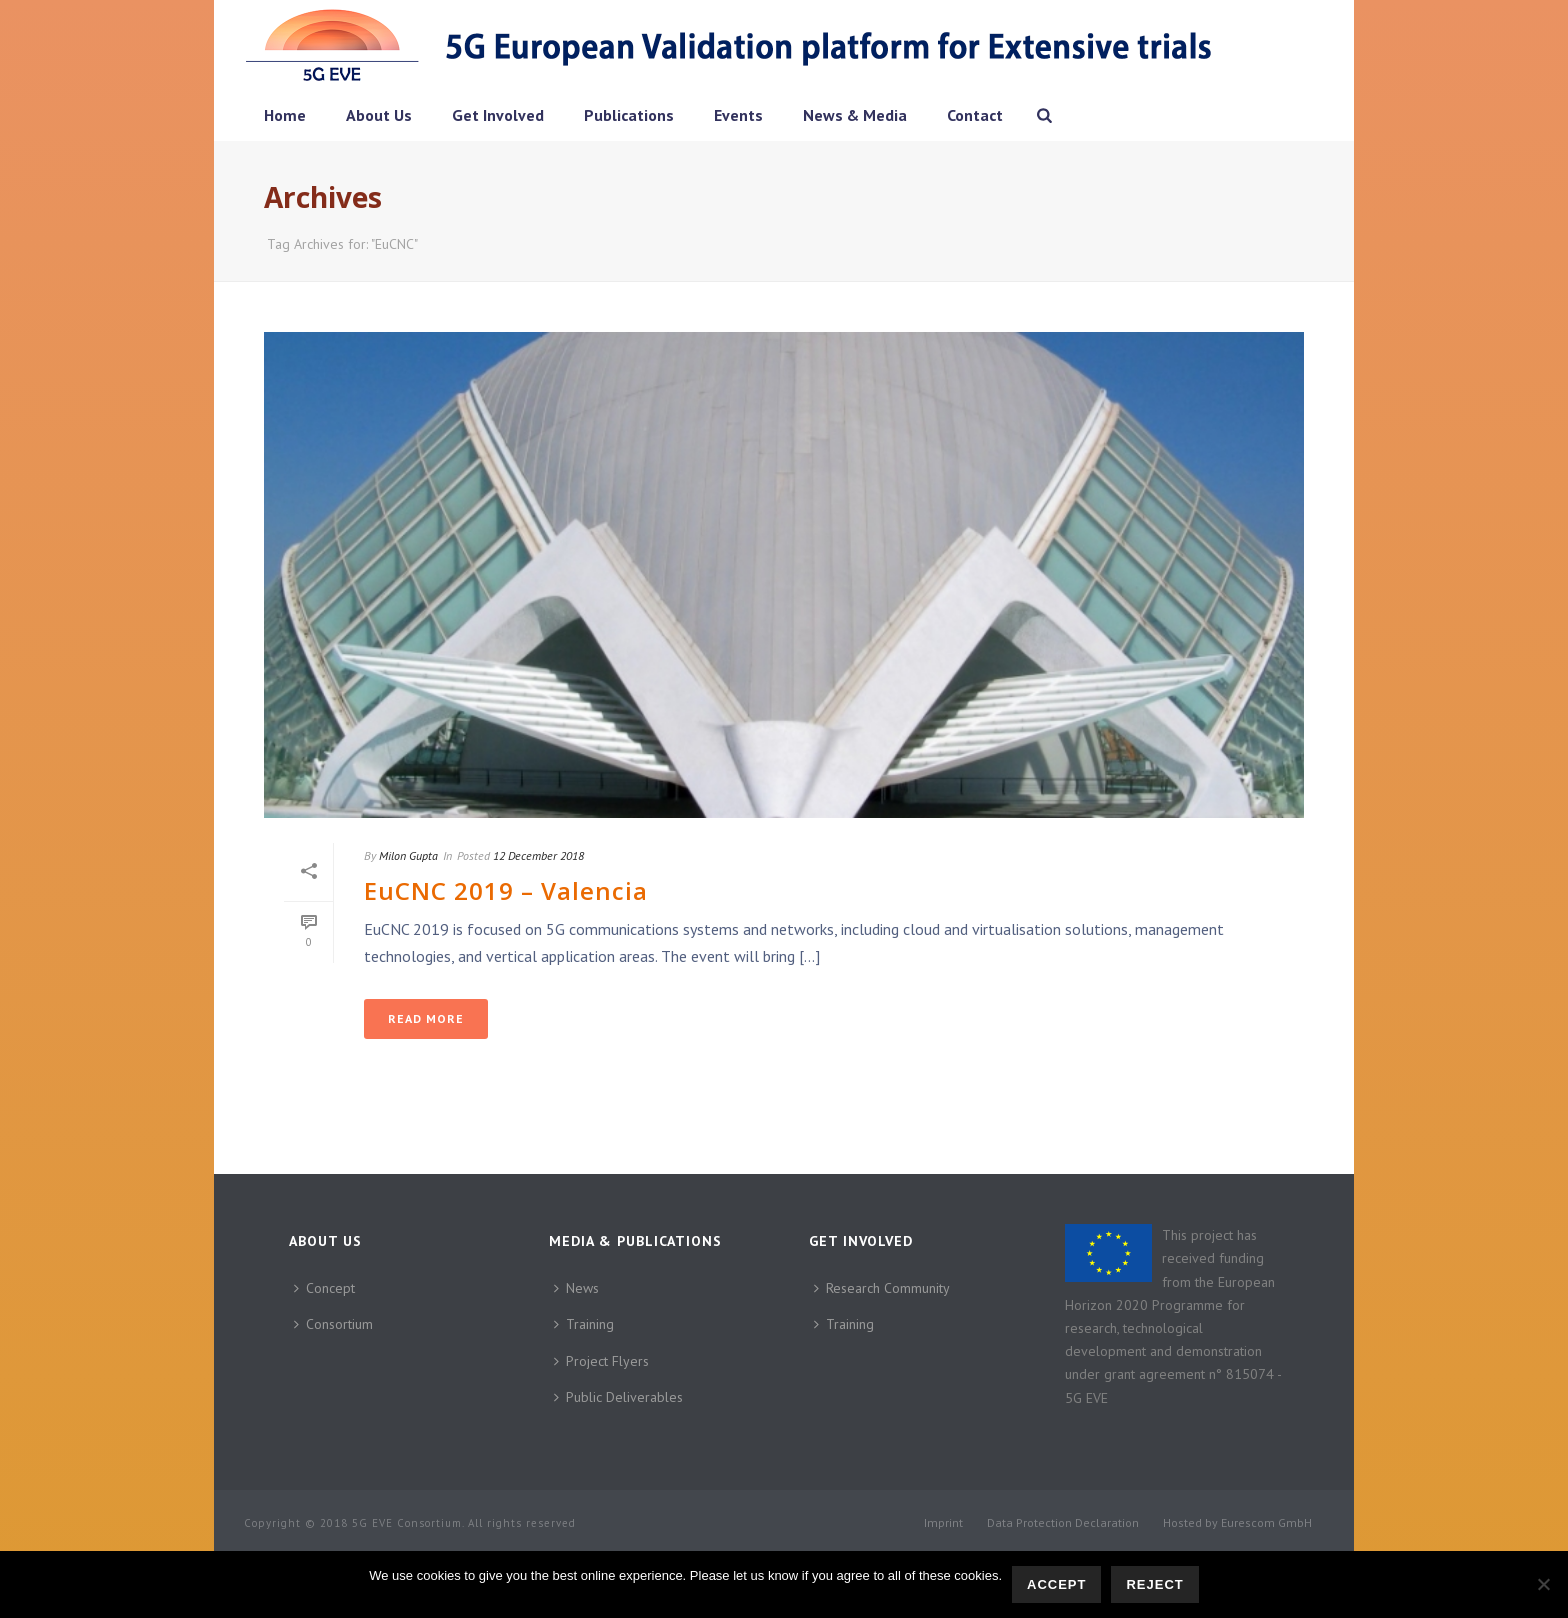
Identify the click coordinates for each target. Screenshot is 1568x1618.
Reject (1154, 1584)
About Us (379, 115)
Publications (629, 115)
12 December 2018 (538, 855)
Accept (1056, 1584)
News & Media (855, 115)
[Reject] (1543, 1584)
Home (285, 115)
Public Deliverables (618, 1397)
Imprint (943, 1522)
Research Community (882, 1288)
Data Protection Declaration (1063, 1522)
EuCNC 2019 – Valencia (506, 890)
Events (738, 115)
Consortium (333, 1324)
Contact (975, 115)
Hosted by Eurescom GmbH (1237, 1522)
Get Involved (498, 115)
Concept (324, 1288)
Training (584, 1324)
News (576, 1288)
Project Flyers (601, 1361)
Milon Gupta (408, 855)
